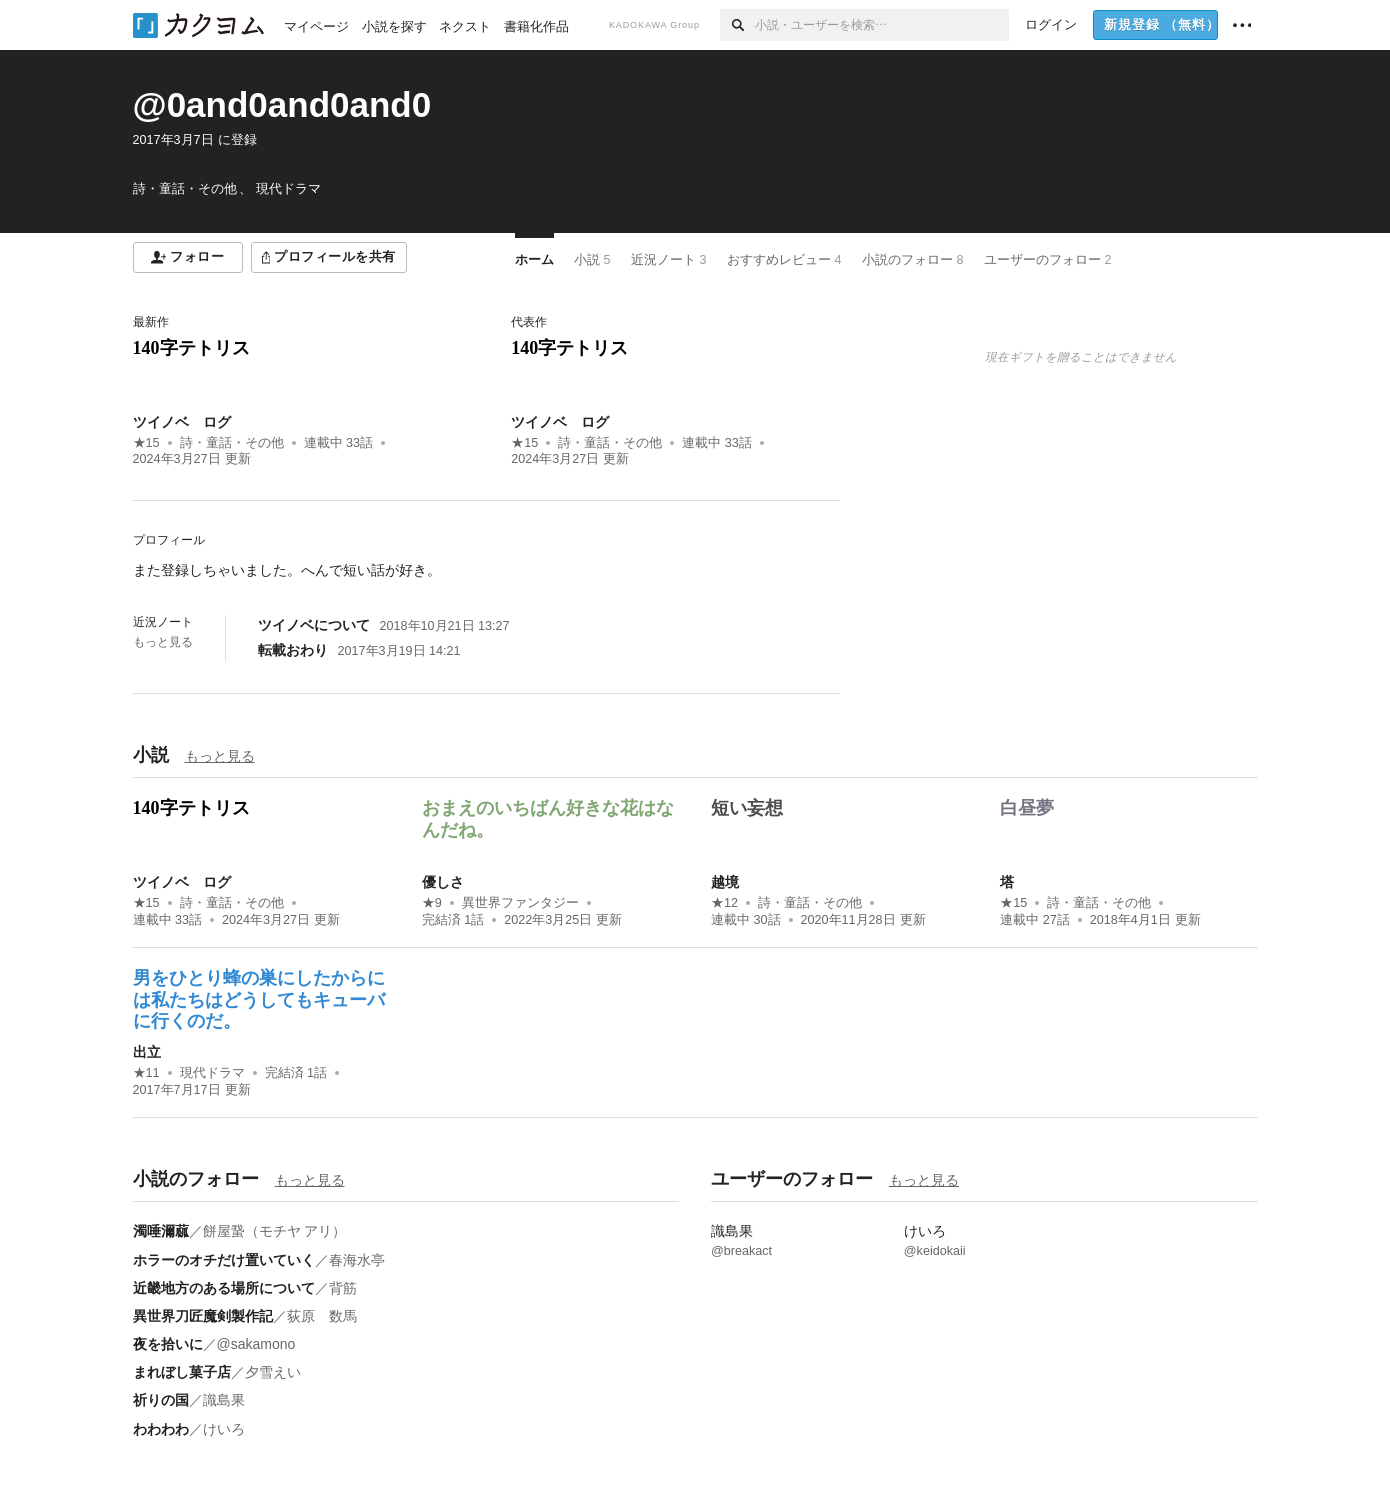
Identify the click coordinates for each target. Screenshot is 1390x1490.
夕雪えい (273, 1372)
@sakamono (256, 1344)
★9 (432, 903)
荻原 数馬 (322, 1316)
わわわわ (161, 1429)
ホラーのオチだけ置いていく (224, 1260)
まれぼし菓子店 (182, 1372)
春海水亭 (357, 1260)
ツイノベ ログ (182, 422)
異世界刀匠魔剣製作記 (203, 1316)
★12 (724, 903)
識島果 (224, 1400)
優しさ (443, 882)
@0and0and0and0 (282, 104)
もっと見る (163, 642)
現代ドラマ (212, 1073)
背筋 (343, 1288)
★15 (146, 443)
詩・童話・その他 (232, 443)
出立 (147, 1052)
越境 (725, 882)
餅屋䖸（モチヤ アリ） (275, 1231)
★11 (146, 1073)
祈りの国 (161, 1400)
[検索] (737, 25)
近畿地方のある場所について (224, 1288)
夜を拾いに (168, 1344)
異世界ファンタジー (520, 903)
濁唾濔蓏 (161, 1231)
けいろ (224, 1429)
